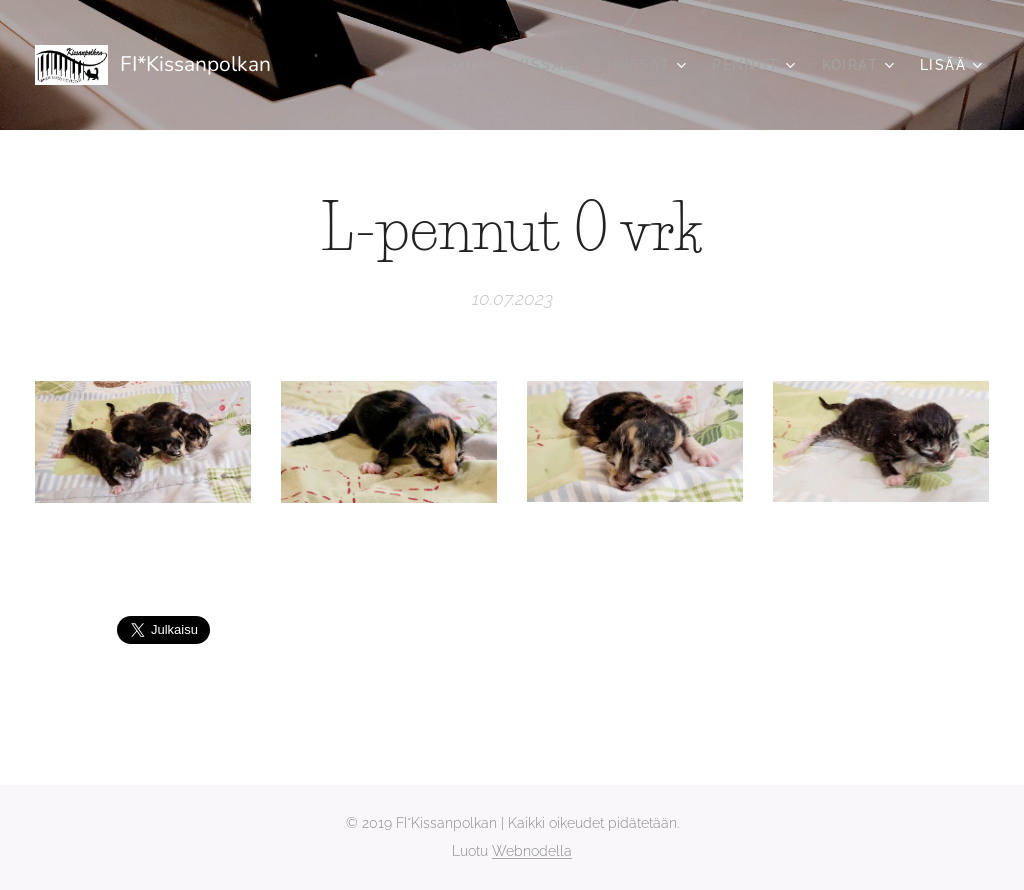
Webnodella (532, 851)
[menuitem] (470, 65)
